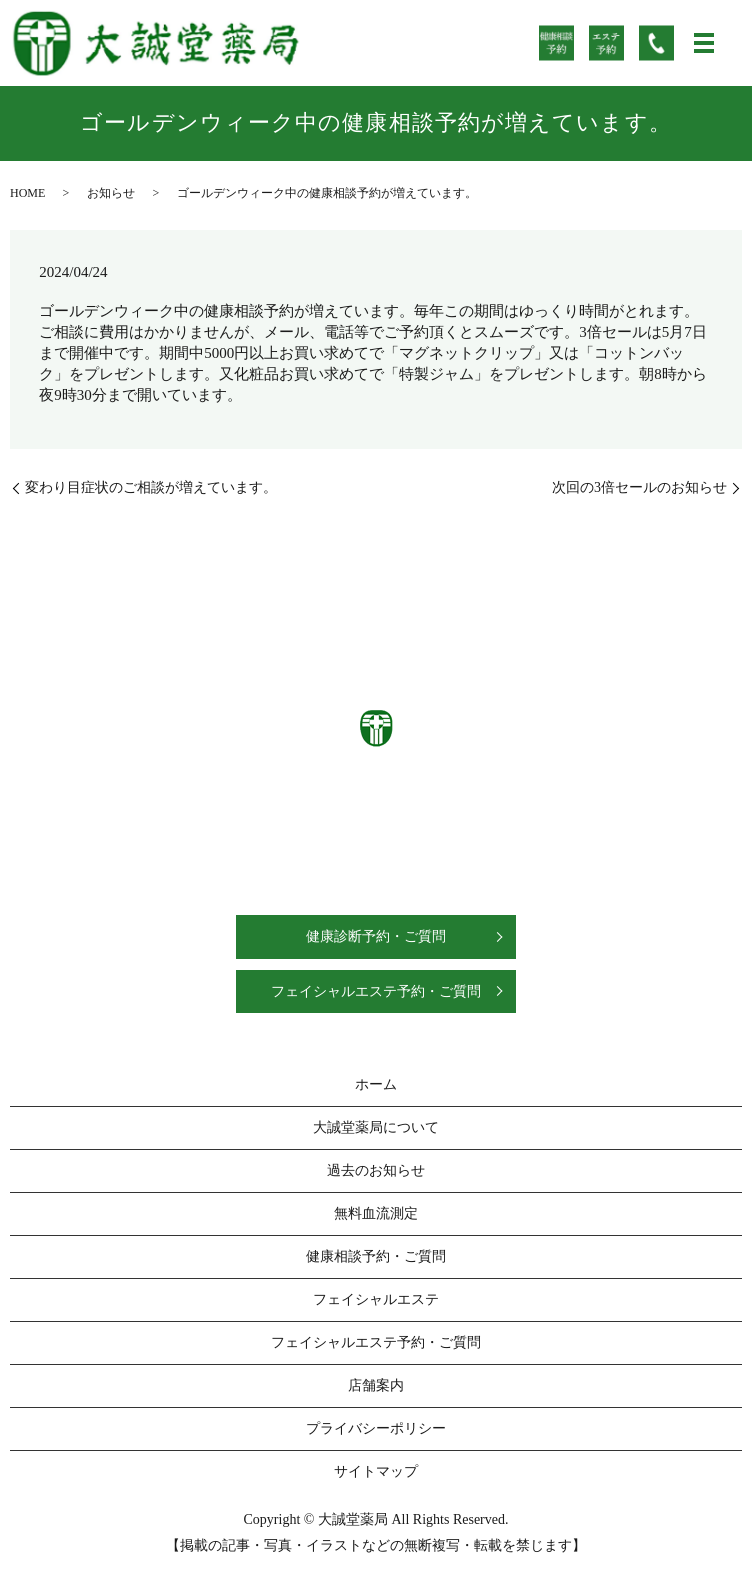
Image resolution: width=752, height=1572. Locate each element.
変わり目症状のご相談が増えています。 (151, 487)
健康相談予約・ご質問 (376, 1256)
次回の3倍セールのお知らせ (639, 487)
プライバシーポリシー (376, 1428)
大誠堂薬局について (376, 1127)
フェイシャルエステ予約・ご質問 (376, 991)
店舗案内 (376, 1385)
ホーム (376, 1084)
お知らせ (111, 193)
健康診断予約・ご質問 (376, 936)
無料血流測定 (376, 1213)
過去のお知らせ (376, 1170)
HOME (27, 193)
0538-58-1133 (399, 811)
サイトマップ (376, 1471)
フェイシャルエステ (376, 1299)
